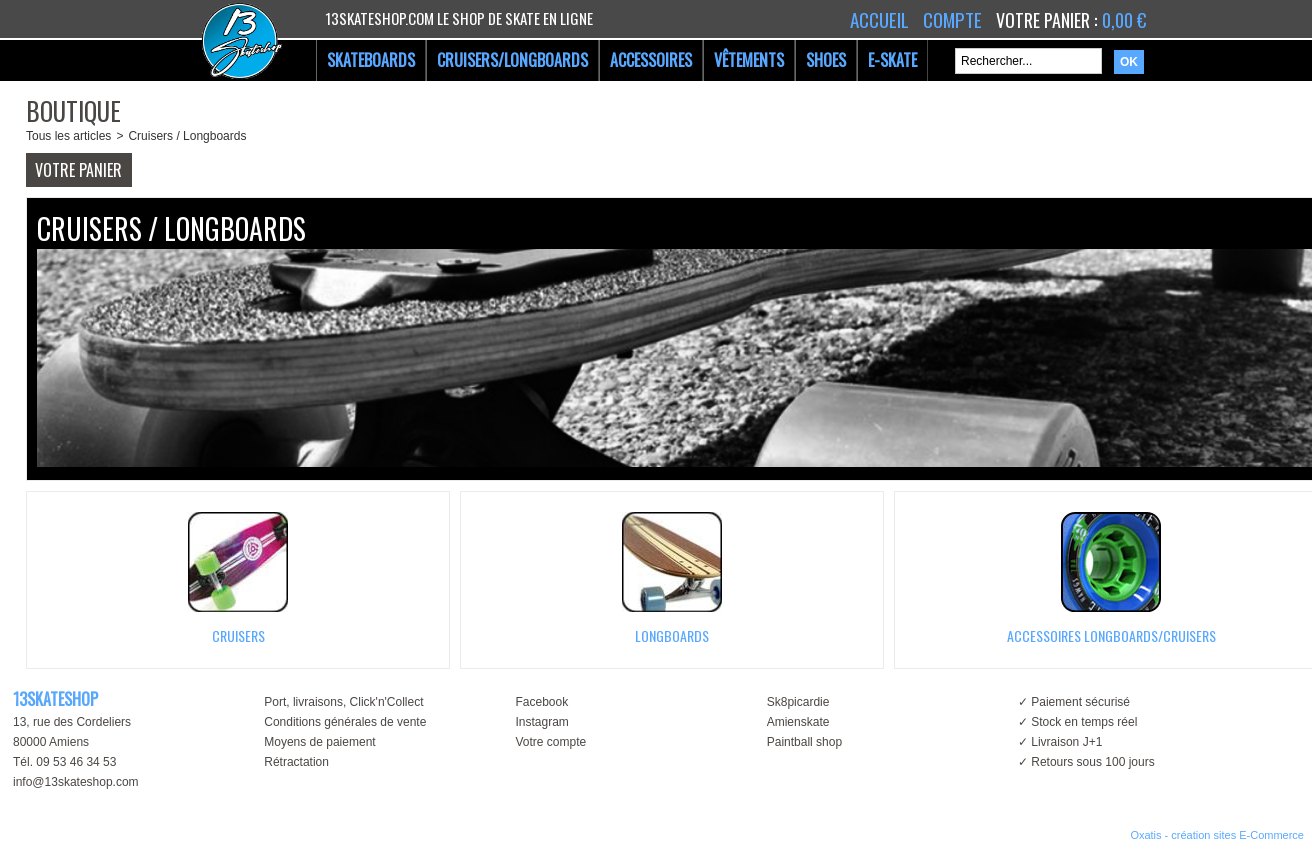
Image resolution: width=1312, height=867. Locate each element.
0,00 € (1124, 20)
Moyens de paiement (319, 742)
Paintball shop (804, 742)
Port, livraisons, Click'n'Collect (343, 702)
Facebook (541, 702)
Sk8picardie (798, 702)
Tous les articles (68, 136)
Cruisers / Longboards (187, 136)
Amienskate (798, 722)
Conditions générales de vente (345, 722)
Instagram (541, 722)
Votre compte (550, 742)
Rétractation (296, 762)
